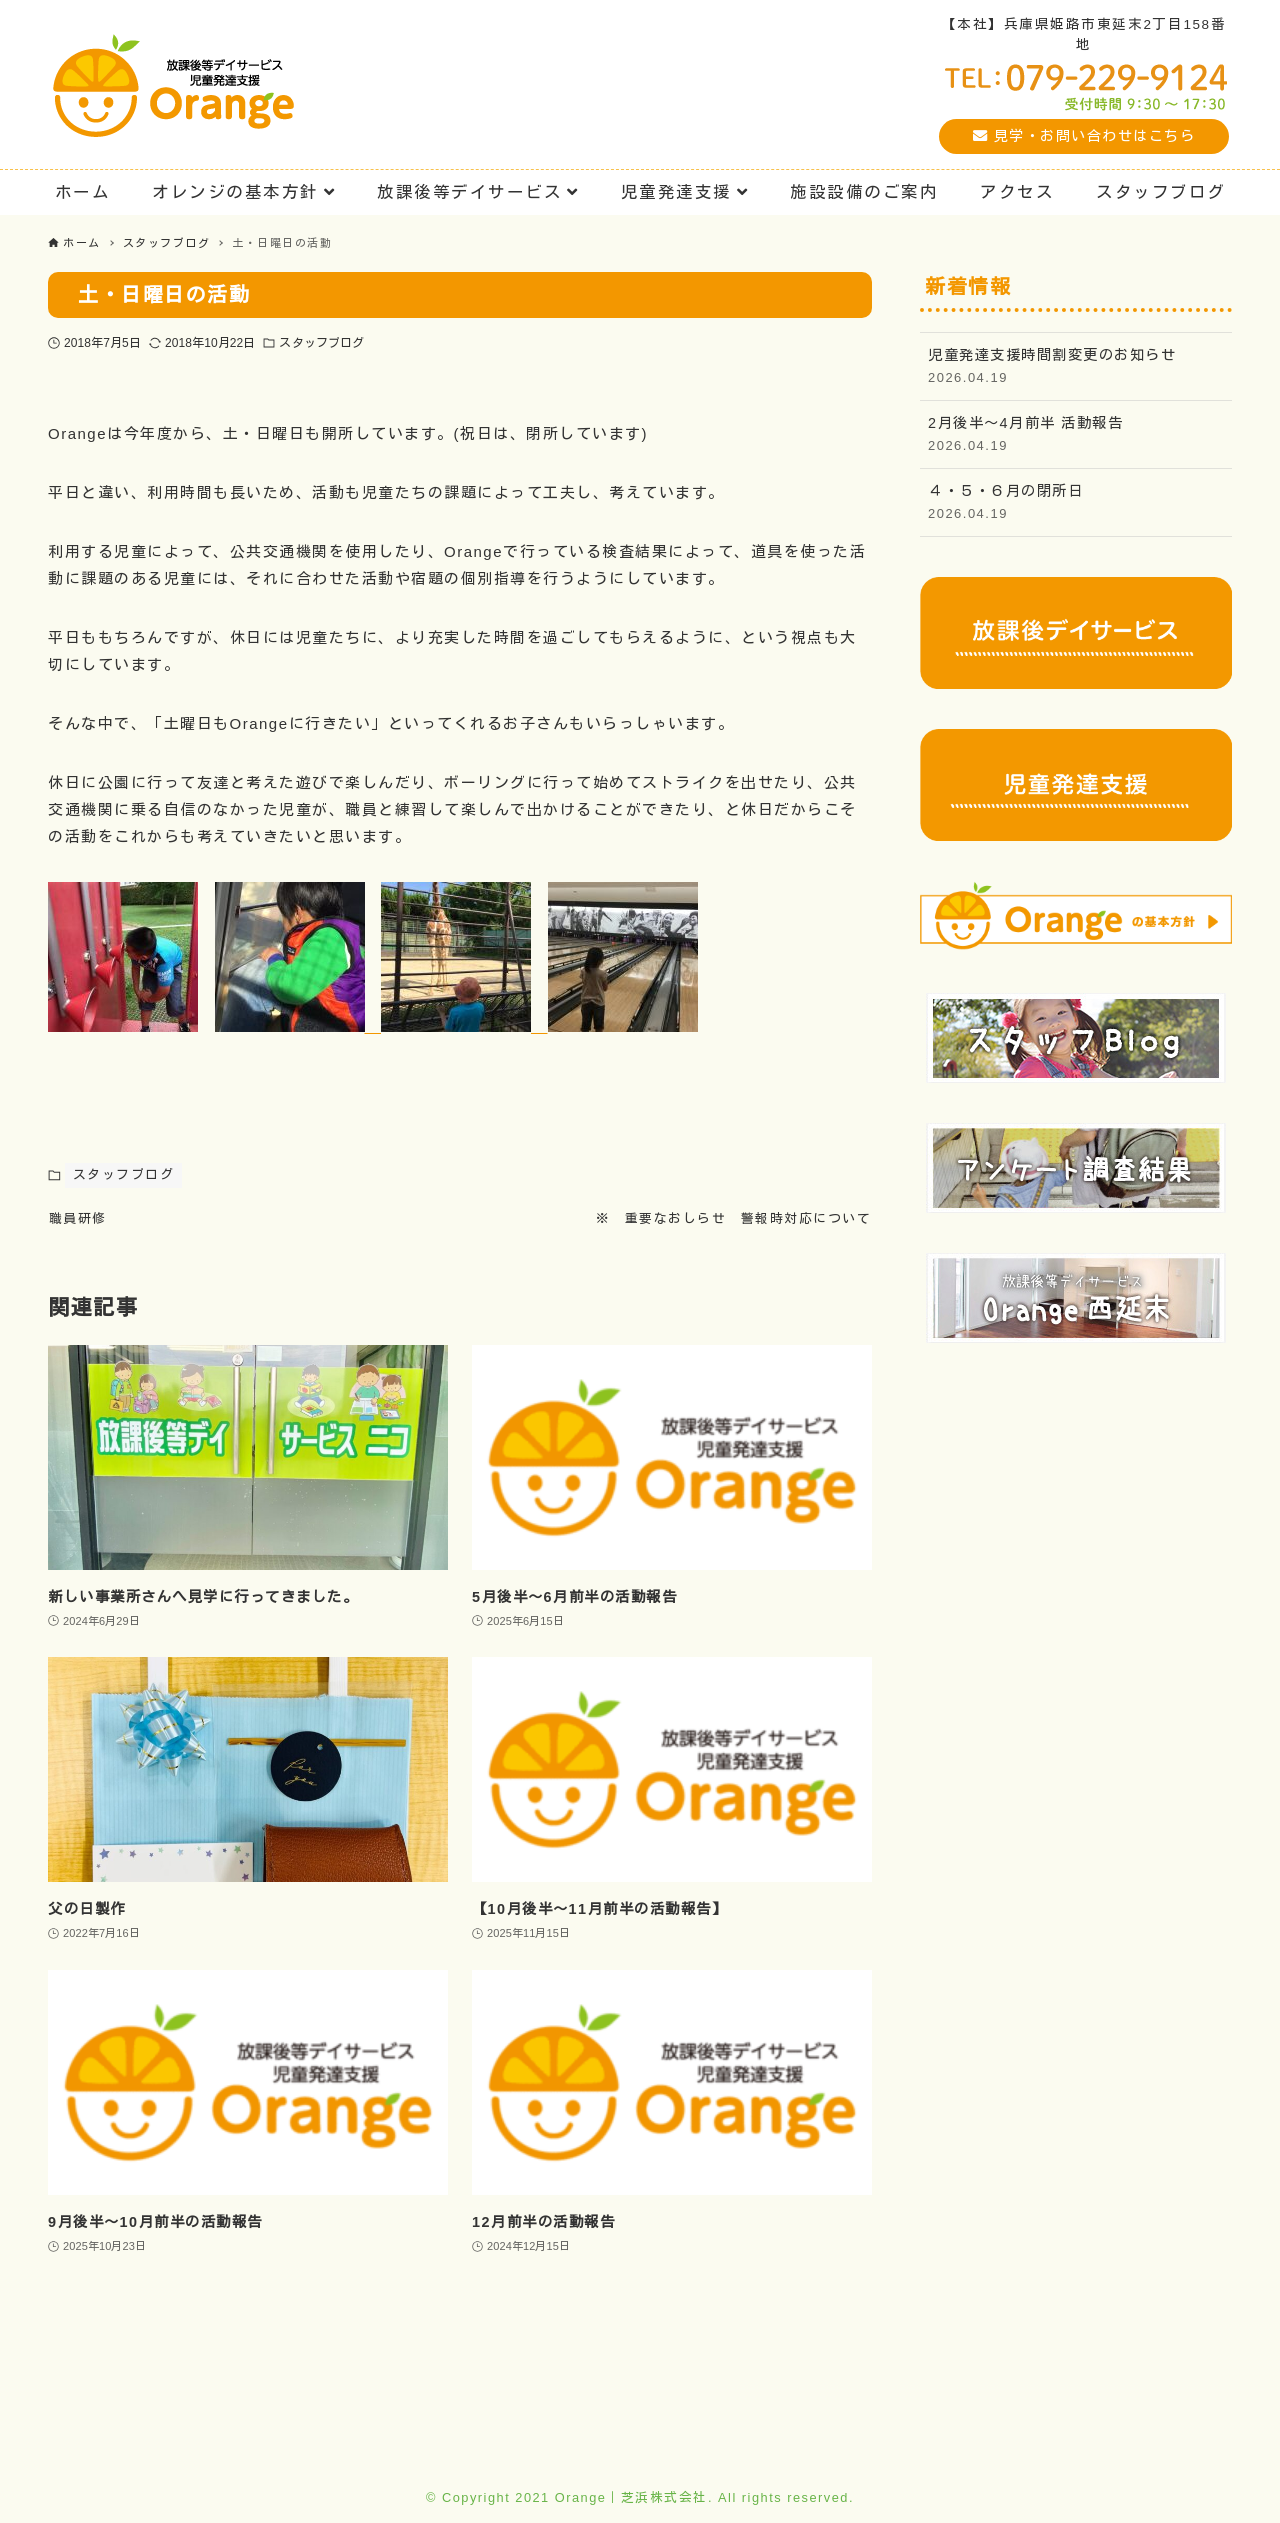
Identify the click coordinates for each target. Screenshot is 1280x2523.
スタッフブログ (321, 343)
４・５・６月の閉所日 (1076, 503)
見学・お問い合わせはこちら (1084, 136)
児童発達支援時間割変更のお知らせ (1076, 367)
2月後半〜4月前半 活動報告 (1076, 435)
